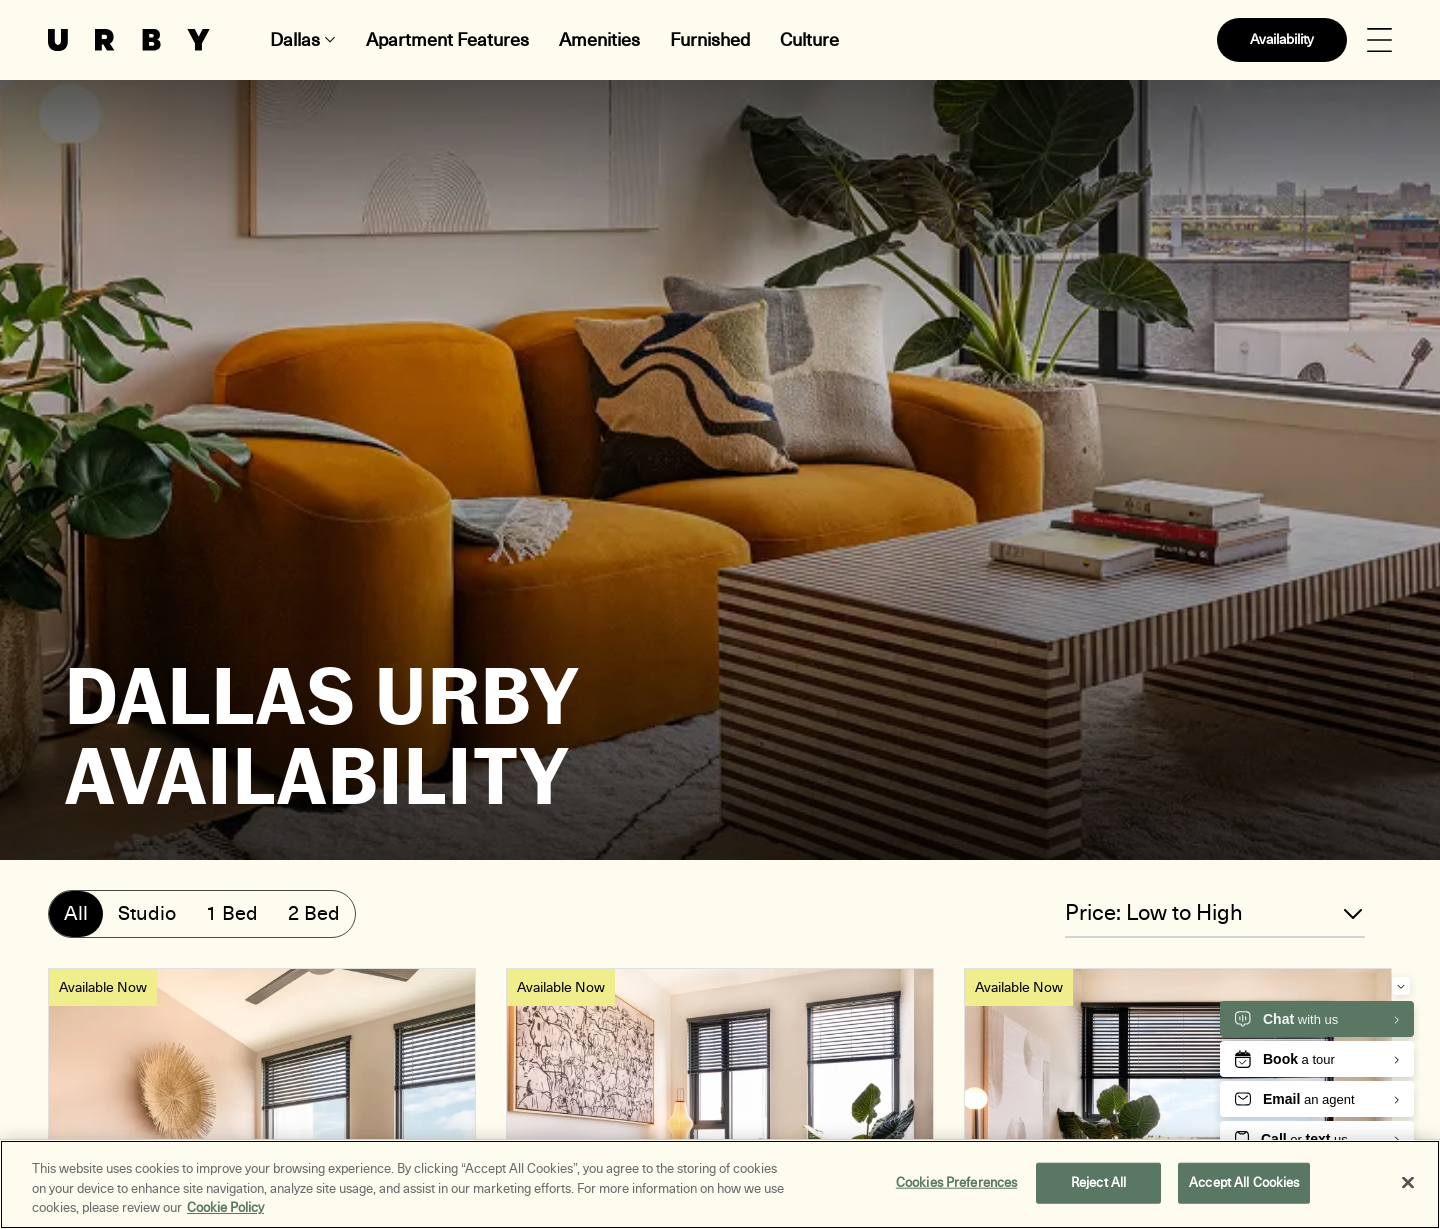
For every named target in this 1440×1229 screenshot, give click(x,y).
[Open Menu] (1379, 40)
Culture (809, 40)
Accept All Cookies (1244, 1183)
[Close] (1408, 1183)
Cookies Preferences (956, 1183)
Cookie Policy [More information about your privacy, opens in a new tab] (225, 1209)
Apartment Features (447, 40)
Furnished (710, 40)
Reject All (1098, 1183)
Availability (1282, 39)
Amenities (599, 40)
